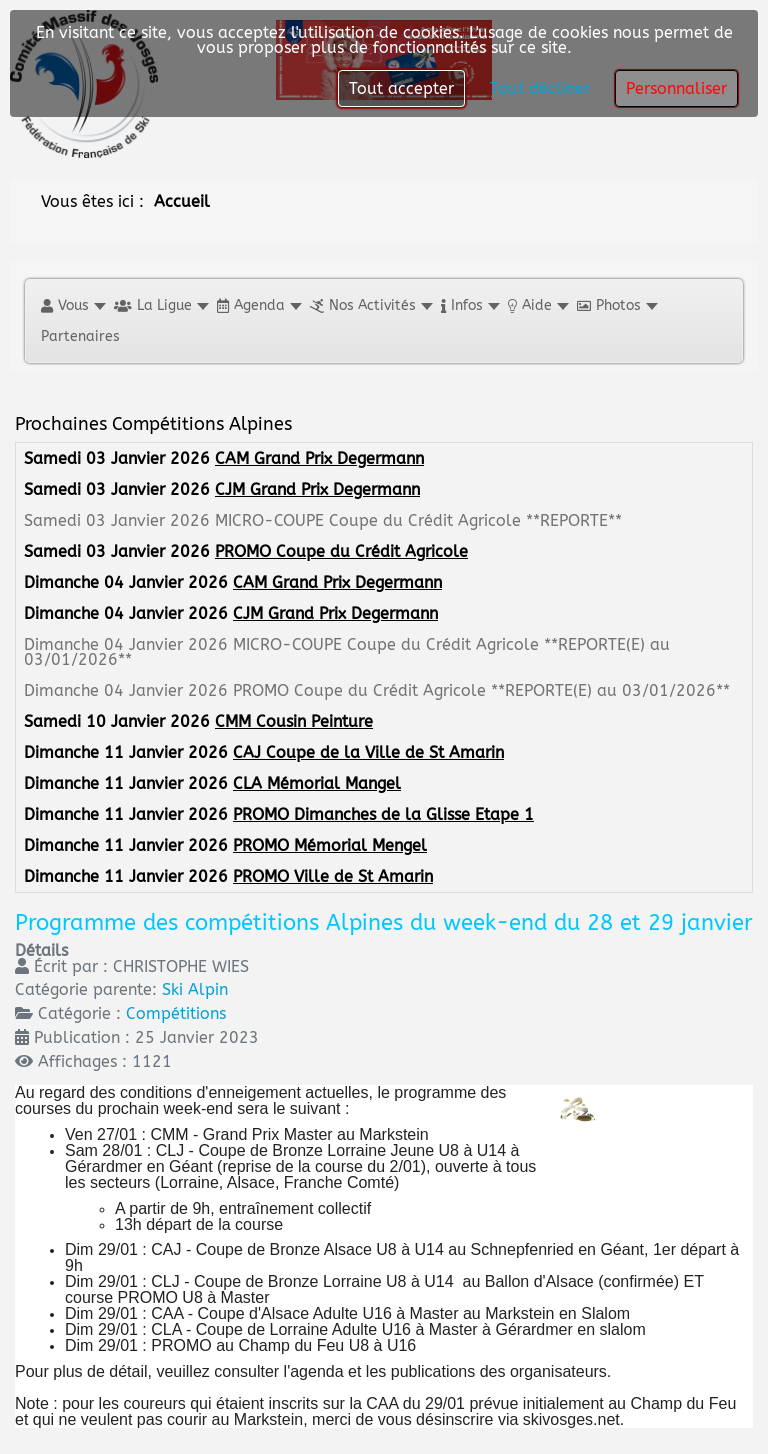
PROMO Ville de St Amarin (333, 876)
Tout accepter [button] (401, 88)
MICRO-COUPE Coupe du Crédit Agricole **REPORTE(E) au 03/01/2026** (347, 652)
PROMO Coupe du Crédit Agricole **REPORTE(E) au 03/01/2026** (481, 690)
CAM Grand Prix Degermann (319, 458)
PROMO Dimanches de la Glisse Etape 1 (383, 814)
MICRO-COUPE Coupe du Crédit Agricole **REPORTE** (418, 520)
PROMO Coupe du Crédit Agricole (341, 551)
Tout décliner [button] (540, 88)
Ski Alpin (195, 989)
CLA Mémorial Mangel (317, 783)
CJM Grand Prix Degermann (317, 489)
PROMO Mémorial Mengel (330, 845)
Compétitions (176, 1013)
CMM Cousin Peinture (294, 721)
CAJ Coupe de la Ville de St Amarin (368, 752)
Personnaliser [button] (676, 88)
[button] (72, 305)
